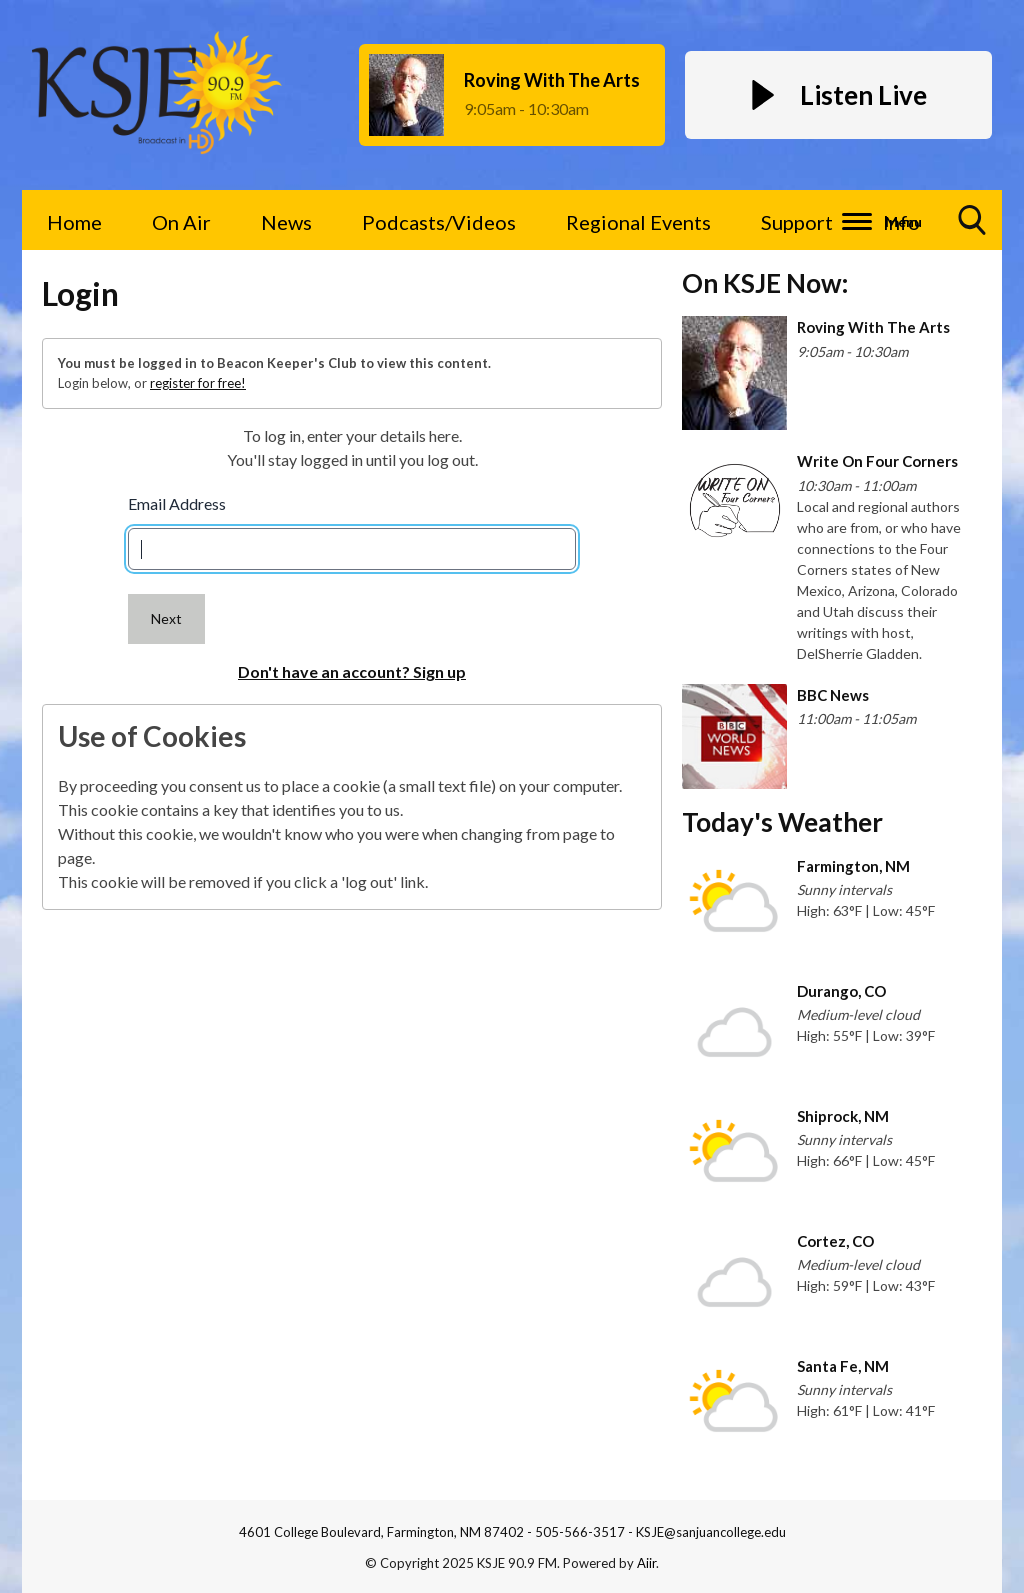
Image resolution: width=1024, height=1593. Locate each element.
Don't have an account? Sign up (352, 671)
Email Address (177, 503)
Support (797, 222)
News (286, 222)
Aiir (646, 1563)
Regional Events (638, 222)
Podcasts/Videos (439, 222)
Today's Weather (782, 822)
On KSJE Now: (765, 283)
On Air (181, 222)
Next (166, 618)
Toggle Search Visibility (973, 227)
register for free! (198, 383)
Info (901, 222)
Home (74, 222)
